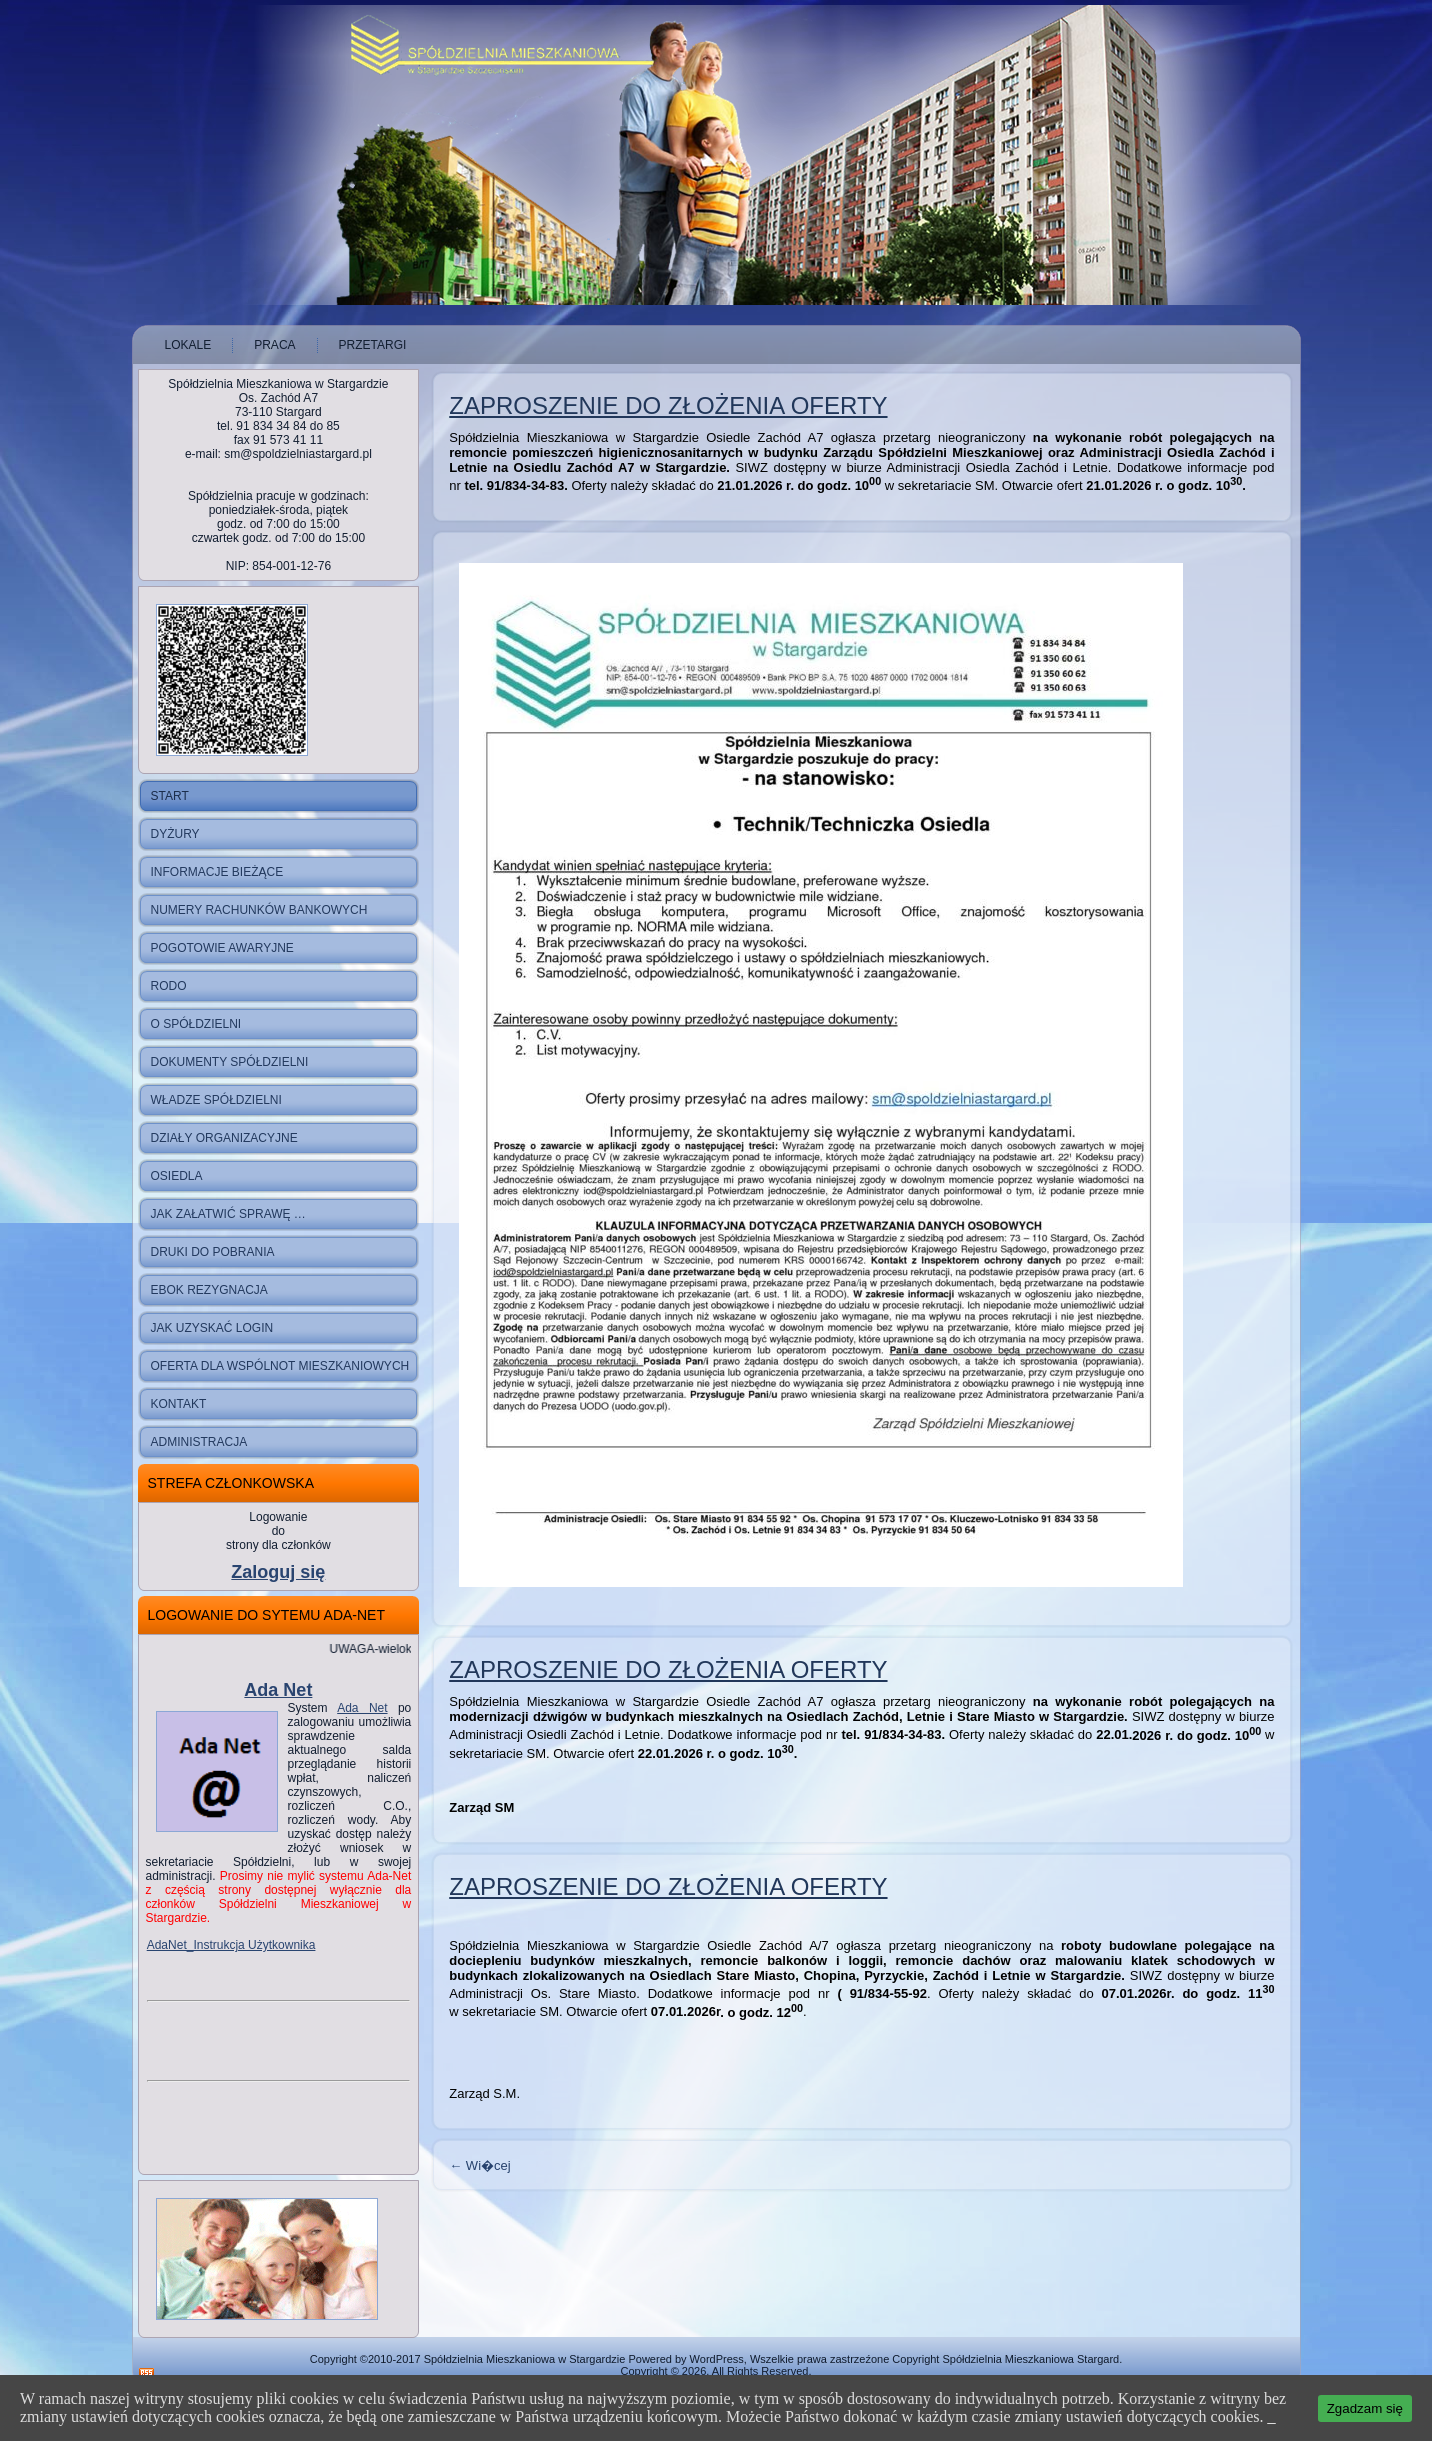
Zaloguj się (278, 1572)
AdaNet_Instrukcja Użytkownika (231, 1945)
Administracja (199, 1442)
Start (170, 796)
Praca (274, 345)
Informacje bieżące (217, 872)
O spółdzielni (196, 1024)
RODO (169, 986)
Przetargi (373, 345)
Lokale (188, 345)
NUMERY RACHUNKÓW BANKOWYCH (259, 910)
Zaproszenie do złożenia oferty (668, 405)
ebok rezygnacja (209, 1290)
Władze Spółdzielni (216, 1100)
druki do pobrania (213, 1252)
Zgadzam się (1365, 2408)
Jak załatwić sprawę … (228, 1214)
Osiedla (177, 1176)
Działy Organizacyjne (224, 1138)
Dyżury (175, 834)
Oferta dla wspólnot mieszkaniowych (280, 1366)
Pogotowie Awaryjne (222, 948)
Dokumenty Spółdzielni (230, 1062)
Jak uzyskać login (212, 1328)
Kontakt (179, 1404)
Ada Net (278, 1690)
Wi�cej (479, 2165)
